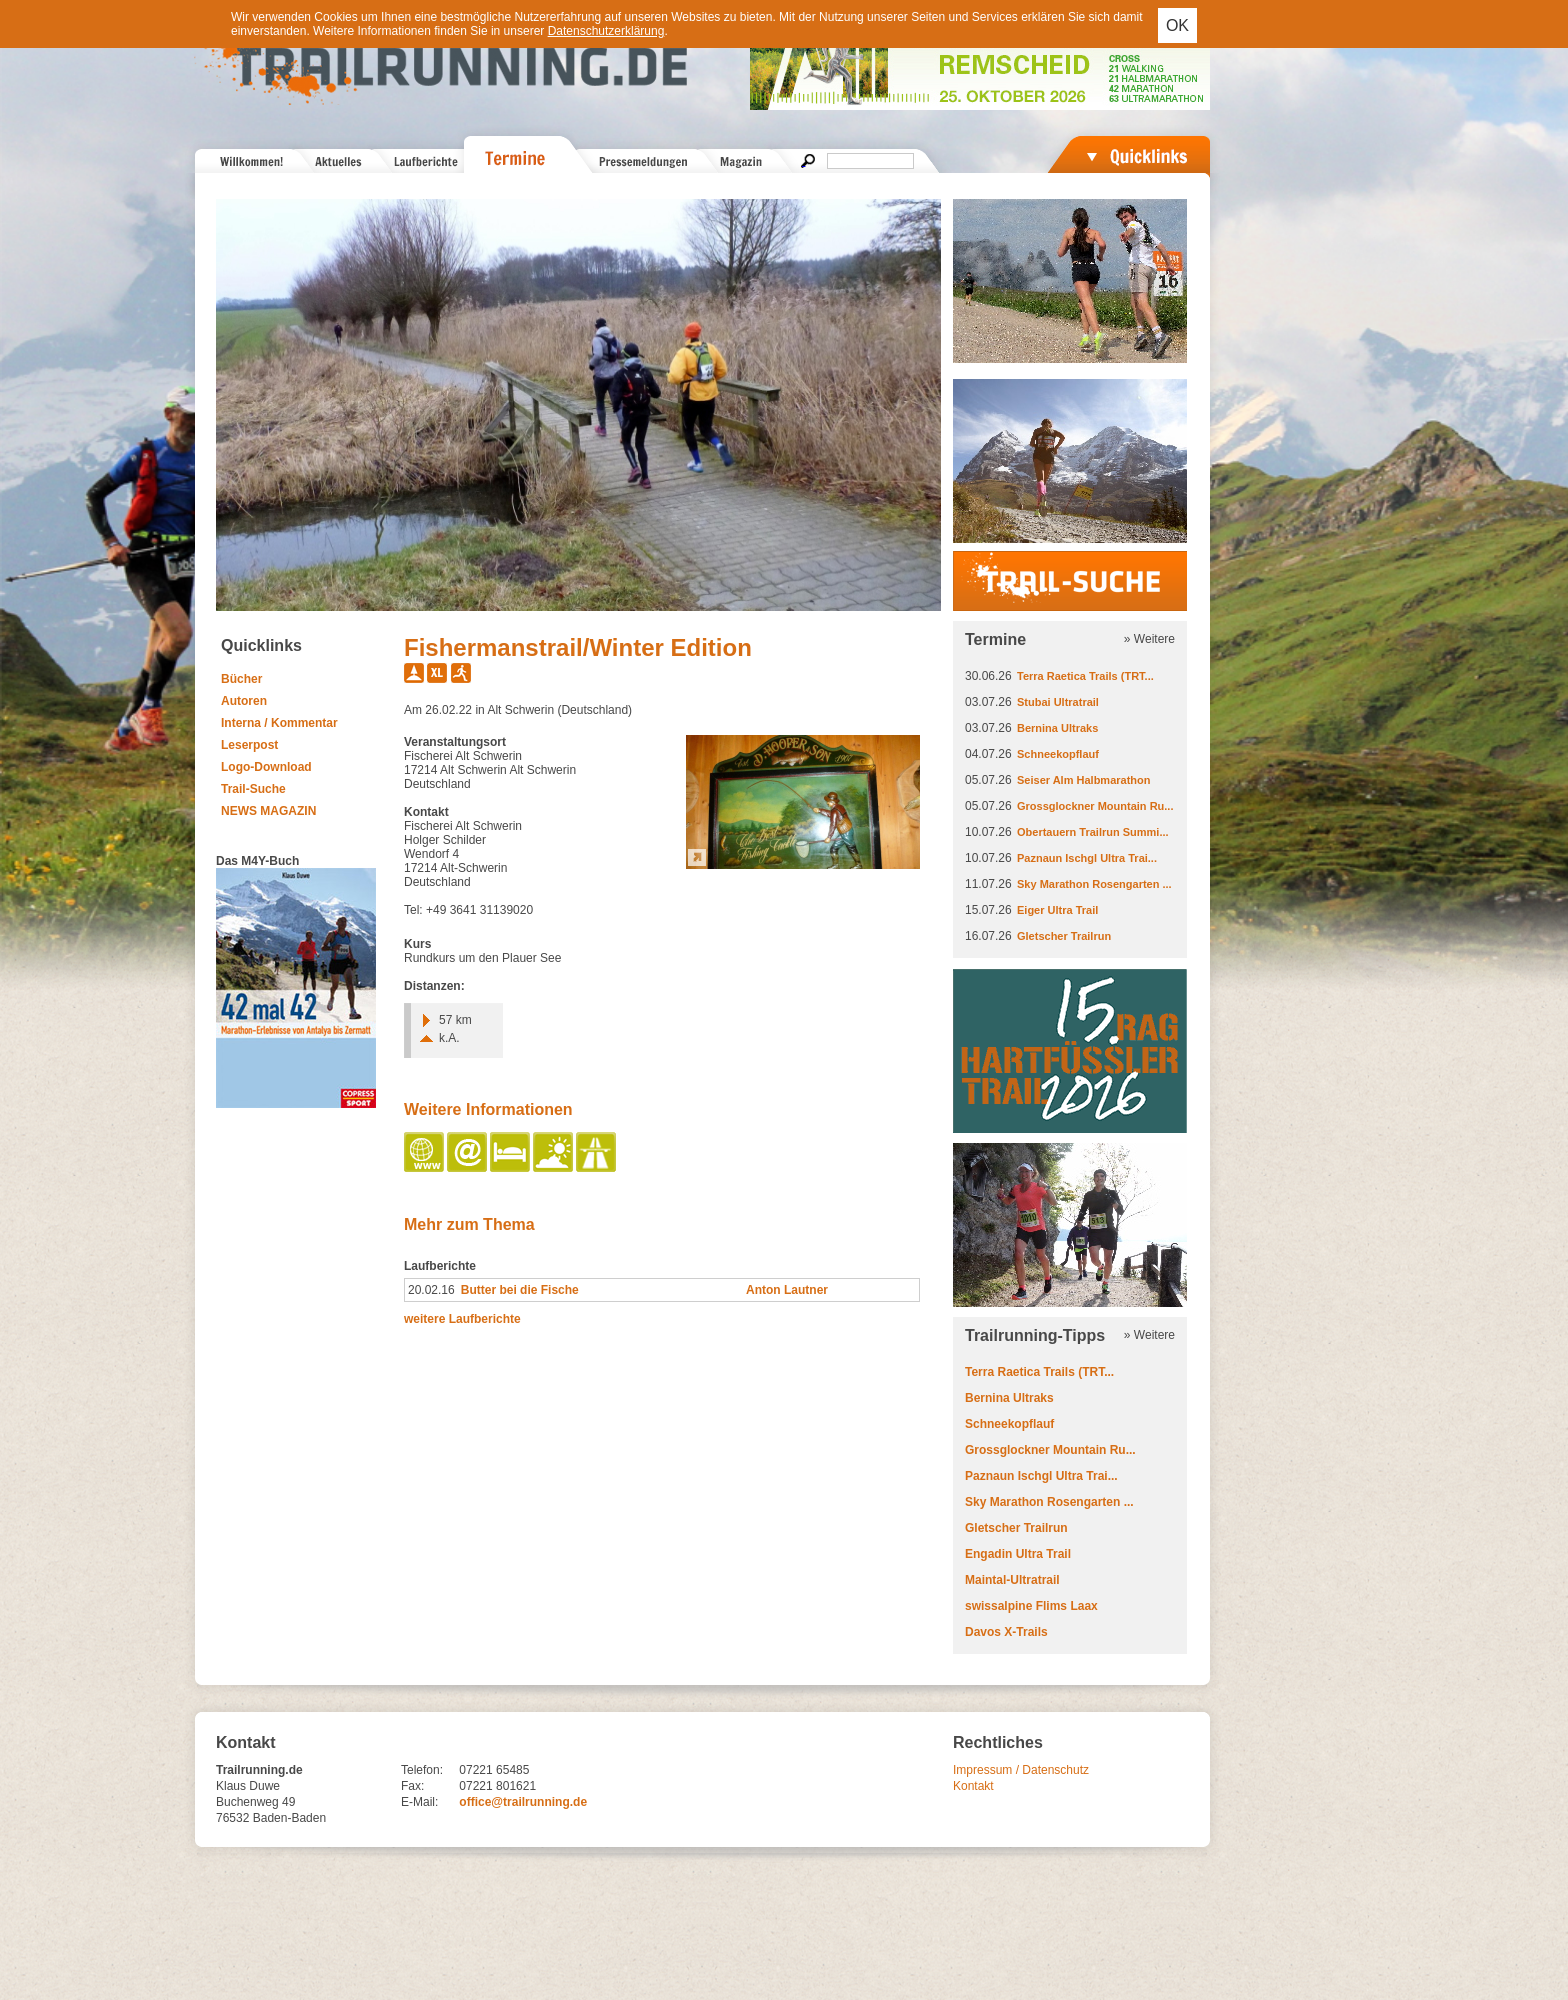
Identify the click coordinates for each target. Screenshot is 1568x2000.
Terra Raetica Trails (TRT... (1085, 676)
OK (1177, 25)
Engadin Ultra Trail (1018, 1554)
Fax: (412, 1786)
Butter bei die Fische (520, 1290)
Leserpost (249, 745)
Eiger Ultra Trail (1057, 910)
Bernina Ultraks (1057, 728)
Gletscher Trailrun (1064, 936)
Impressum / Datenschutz (1021, 1770)
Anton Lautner (787, 1290)
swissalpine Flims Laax (1031, 1606)
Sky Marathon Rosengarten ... (1094, 884)
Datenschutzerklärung (606, 31)
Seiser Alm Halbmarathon (1083, 780)
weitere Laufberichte (462, 1319)
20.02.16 (431, 1290)
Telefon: (422, 1770)
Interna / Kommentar (279, 723)
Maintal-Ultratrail (1012, 1580)
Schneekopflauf (1058, 754)
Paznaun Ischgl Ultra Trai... (1087, 858)
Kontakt (973, 1786)
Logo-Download (266, 767)
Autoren (244, 701)
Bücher (241, 679)
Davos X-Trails (1006, 1632)
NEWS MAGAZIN (268, 811)
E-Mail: (419, 1802)
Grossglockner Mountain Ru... (1095, 806)
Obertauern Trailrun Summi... (1093, 832)
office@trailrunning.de (523, 1802)
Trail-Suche (253, 789)
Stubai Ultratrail (1058, 702)
